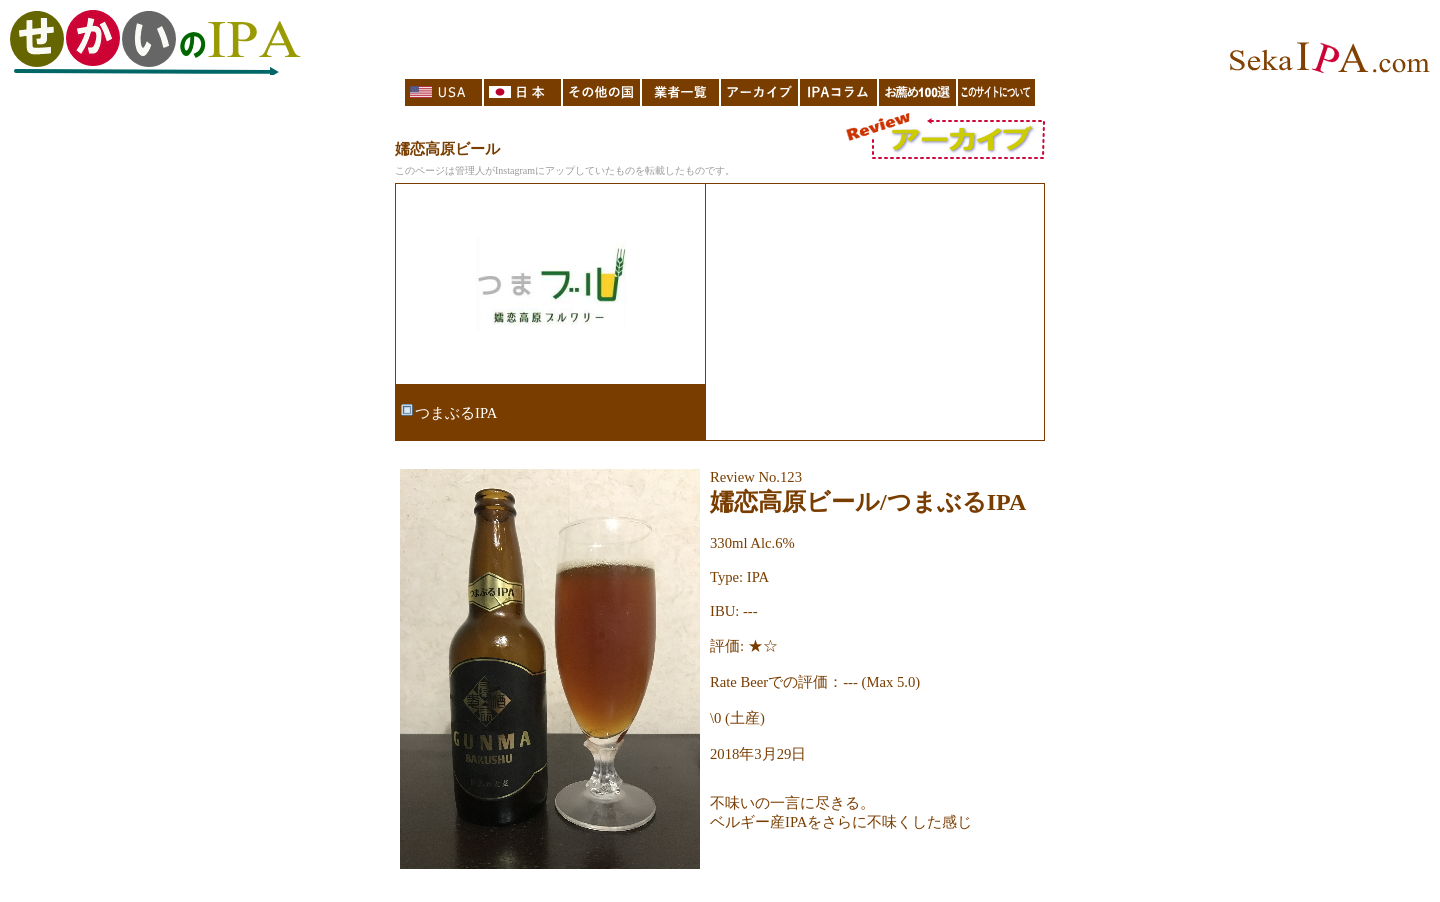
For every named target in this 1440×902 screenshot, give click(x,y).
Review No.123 (756, 477)
